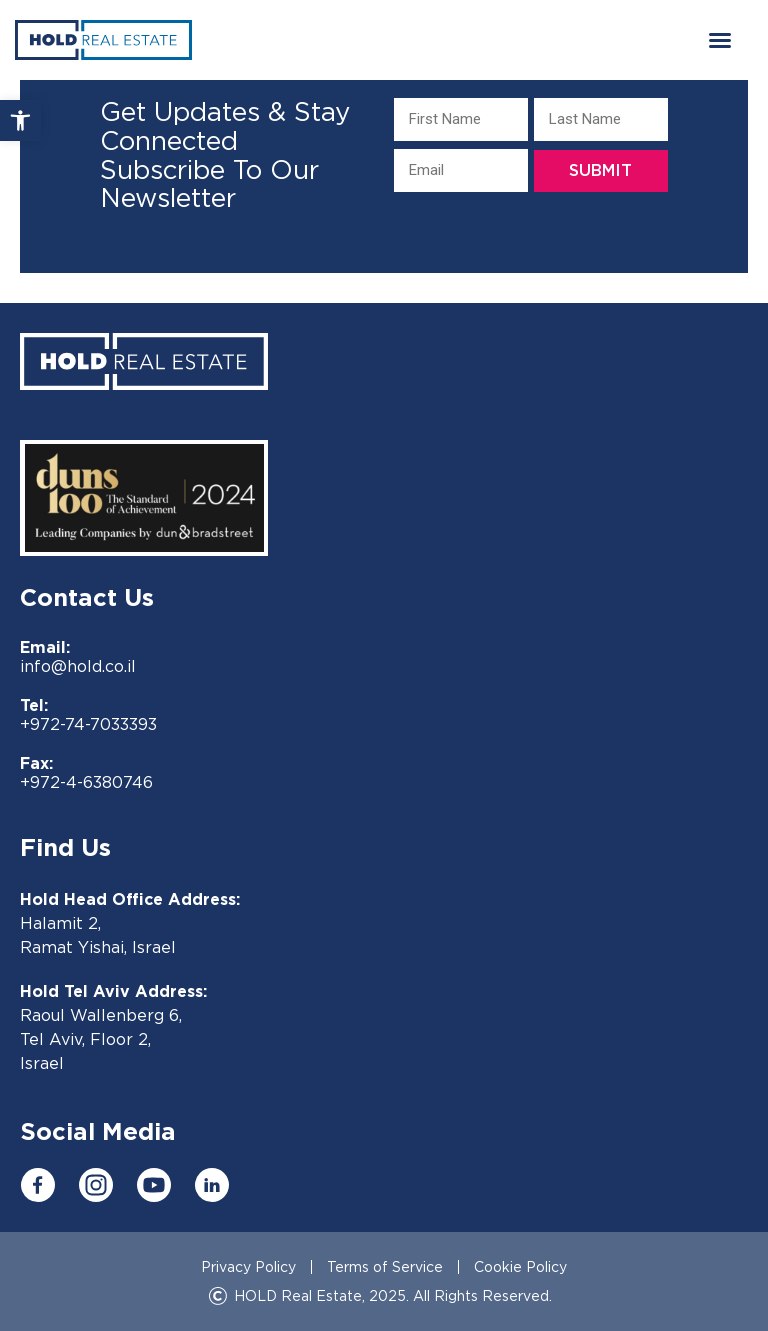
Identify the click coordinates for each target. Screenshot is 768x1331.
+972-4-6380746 (86, 782)
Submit (600, 169)
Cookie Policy (520, 1267)
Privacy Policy (248, 1267)
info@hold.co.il (78, 666)
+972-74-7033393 (88, 724)
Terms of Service (385, 1267)
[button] (20, 120)
